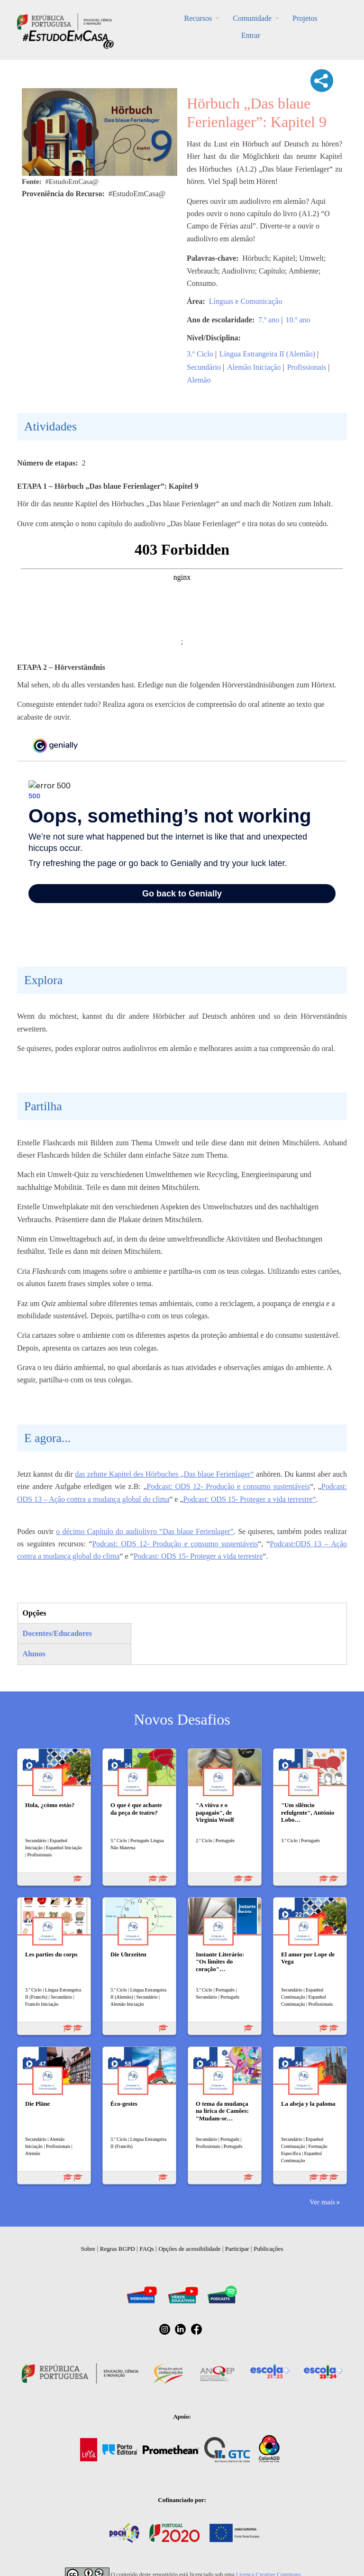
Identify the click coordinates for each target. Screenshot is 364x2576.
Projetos (304, 18)
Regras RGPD (117, 2248)
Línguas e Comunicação (245, 301)
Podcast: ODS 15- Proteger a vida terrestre (198, 1556)
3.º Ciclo (200, 354)
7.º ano (268, 320)
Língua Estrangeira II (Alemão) (267, 354)
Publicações (268, 2248)
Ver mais (322, 2202)
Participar (237, 2248)
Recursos (198, 18)
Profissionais (307, 367)
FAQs (147, 2248)
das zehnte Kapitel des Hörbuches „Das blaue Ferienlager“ (164, 1474)
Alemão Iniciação (254, 367)
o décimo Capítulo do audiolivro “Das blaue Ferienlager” (145, 1531)
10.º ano (297, 320)
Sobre (88, 2248)
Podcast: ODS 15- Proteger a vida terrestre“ (249, 1499)
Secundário (204, 367)
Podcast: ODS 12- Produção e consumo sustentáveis (228, 1486)
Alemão (199, 380)
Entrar (250, 35)
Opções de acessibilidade (189, 2248)
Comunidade (252, 18)
